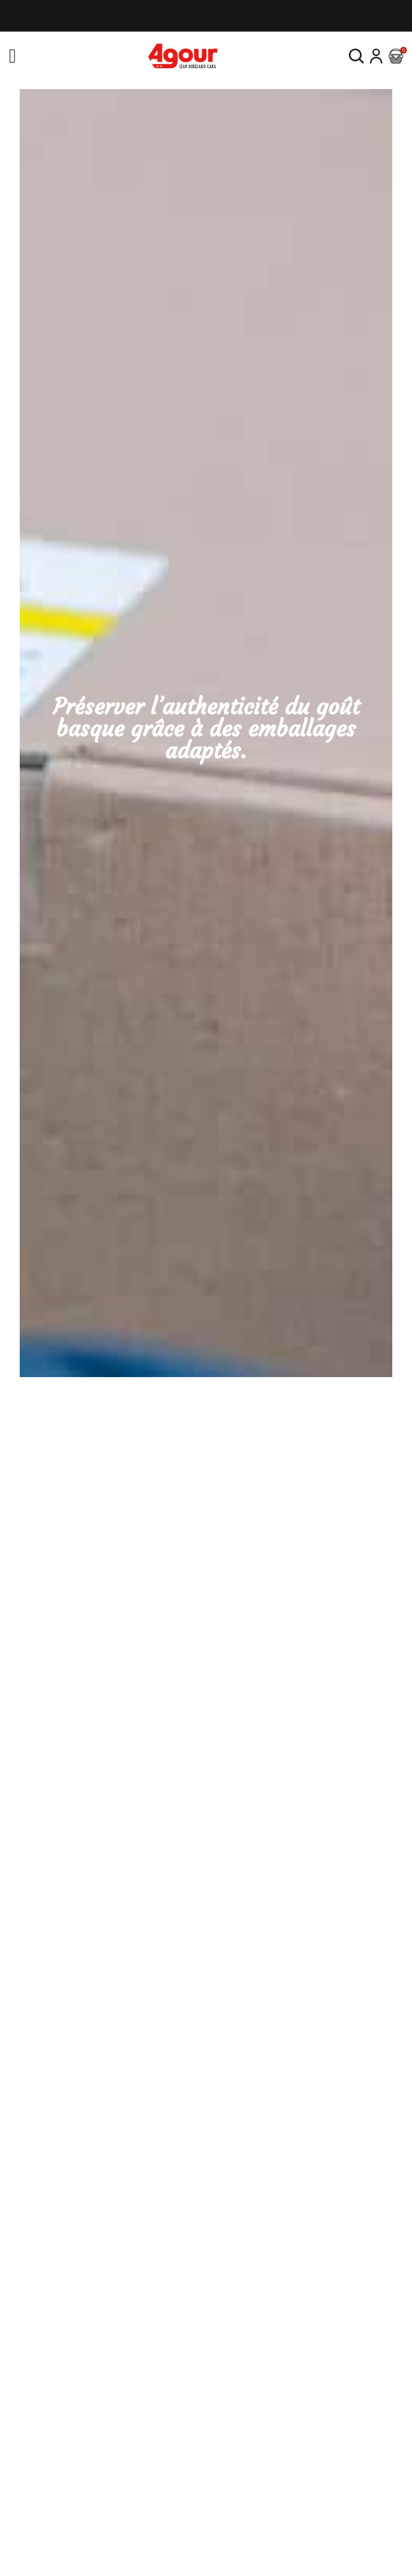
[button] (356, 56)
